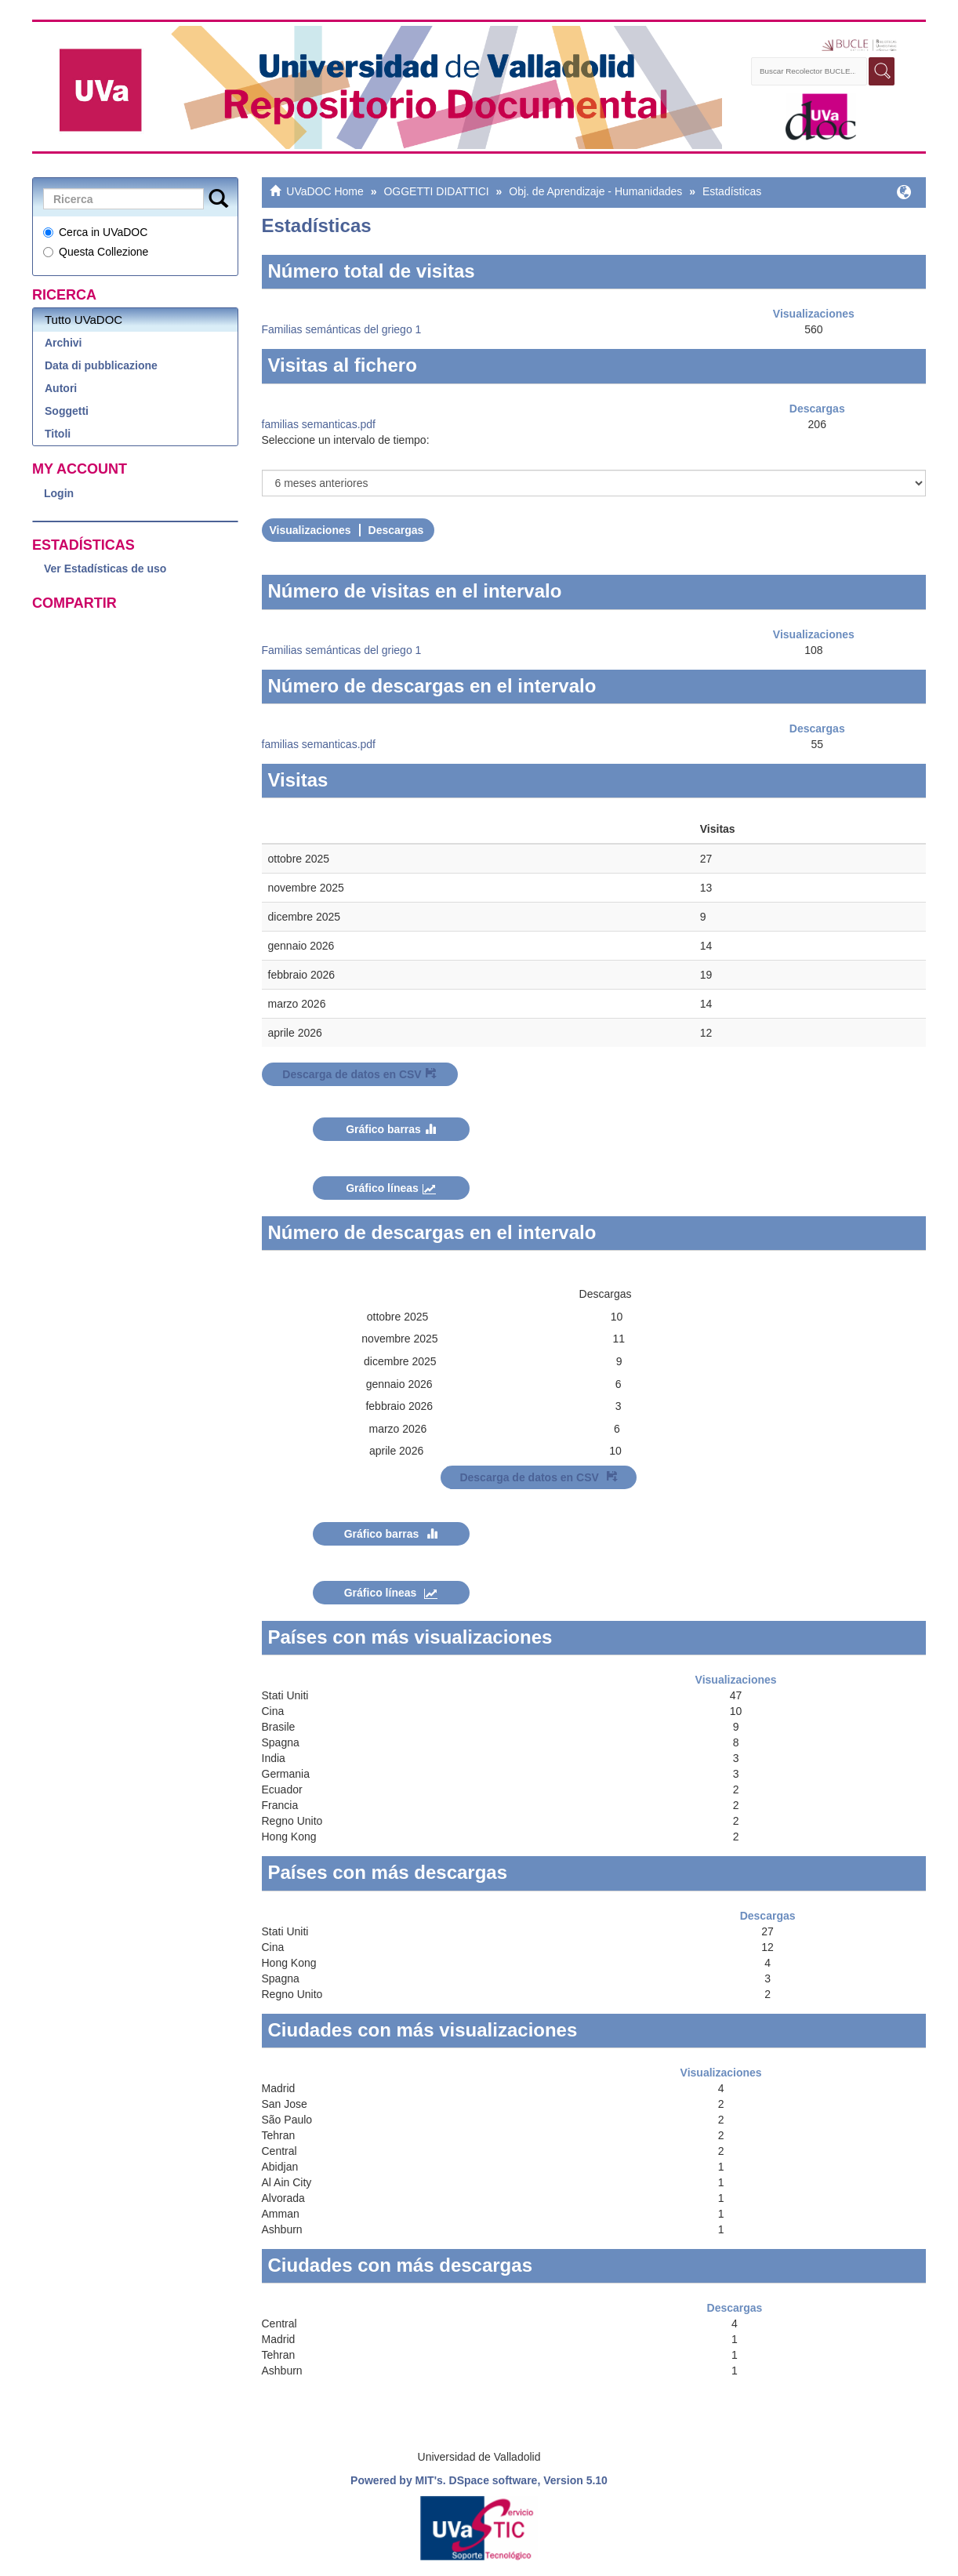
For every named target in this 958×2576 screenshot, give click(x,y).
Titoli (58, 433)
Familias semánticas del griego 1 (342, 329)
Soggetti (67, 411)
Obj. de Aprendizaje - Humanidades (595, 191)
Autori (61, 388)
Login (59, 493)
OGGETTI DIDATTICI (435, 191)
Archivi (63, 342)
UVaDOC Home (325, 191)
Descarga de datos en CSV (359, 1074)
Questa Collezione (95, 251)
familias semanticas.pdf (319, 424)
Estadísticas (731, 191)
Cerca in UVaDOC (95, 232)
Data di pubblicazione (101, 365)
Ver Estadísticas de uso (105, 568)
